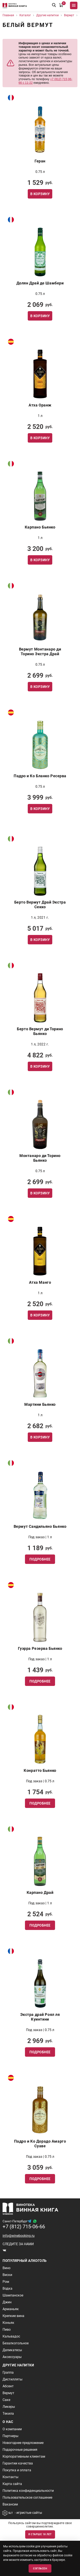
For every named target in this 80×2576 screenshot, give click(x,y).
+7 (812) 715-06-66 (24, 2227)
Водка (7, 2288)
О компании (12, 2429)
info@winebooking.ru (19, 2236)
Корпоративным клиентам (24, 2456)
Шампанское (13, 2295)
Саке (6, 2400)
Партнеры (10, 2436)
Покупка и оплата (17, 2470)
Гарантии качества (18, 2463)
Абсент (8, 2386)
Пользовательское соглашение (27, 2497)
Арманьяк (11, 2309)
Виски (7, 2275)
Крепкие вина (13, 2316)
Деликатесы (12, 2350)
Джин (7, 2302)
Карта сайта (12, 2484)
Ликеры (9, 2407)
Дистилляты (12, 2379)
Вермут (8, 2393)
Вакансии (10, 2504)
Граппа (8, 2372)
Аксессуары (12, 2357)
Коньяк (8, 2323)
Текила (8, 2413)
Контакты (10, 2477)
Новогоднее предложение (23, 2443)
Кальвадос (11, 2336)
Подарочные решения (20, 2450)
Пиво (7, 2329)
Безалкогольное (16, 2343)
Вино (6, 2268)
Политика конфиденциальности (28, 2491)
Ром (6, 2282)
